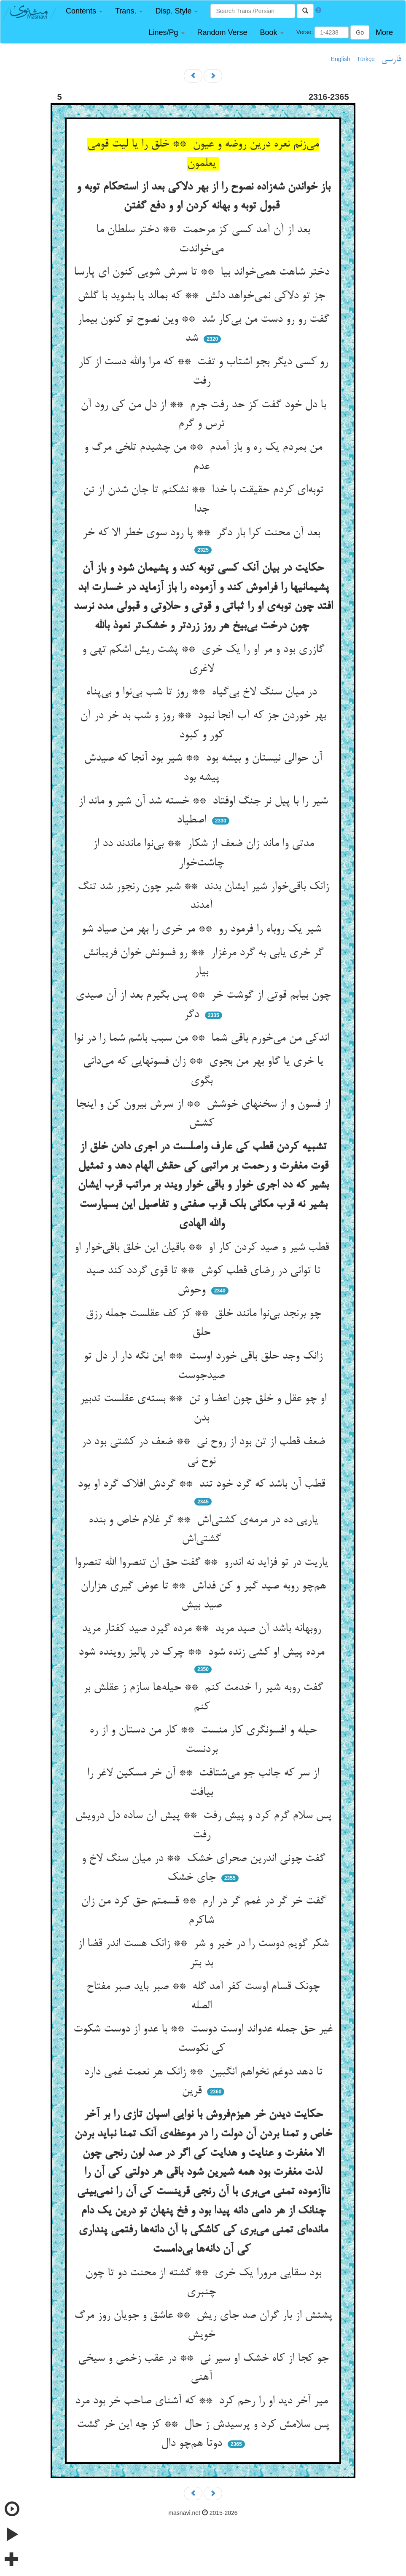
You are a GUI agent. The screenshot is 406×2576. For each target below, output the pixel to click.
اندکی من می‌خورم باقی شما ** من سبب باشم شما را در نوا (203, 1038)
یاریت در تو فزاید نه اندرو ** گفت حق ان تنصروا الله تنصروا (203, 1563)
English (340, 59)
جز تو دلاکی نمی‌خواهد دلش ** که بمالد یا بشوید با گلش (203, 296)
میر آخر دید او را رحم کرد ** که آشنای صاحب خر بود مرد (203, 2401)
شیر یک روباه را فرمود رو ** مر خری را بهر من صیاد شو (203, 929)
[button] (84, 11)
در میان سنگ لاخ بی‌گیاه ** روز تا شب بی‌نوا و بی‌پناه (203, 692)
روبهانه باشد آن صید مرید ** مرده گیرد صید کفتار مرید (203, 1629)
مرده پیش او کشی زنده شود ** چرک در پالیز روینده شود (203, 1652)
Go (360, 32)
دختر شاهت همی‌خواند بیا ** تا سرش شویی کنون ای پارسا (203, 272)
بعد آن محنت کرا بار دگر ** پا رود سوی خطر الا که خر (203, 533)
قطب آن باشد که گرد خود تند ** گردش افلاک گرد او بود (203, 1484)
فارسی (391, 59)
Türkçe (366, 59)
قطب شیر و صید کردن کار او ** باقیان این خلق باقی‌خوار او (203, 1248)
